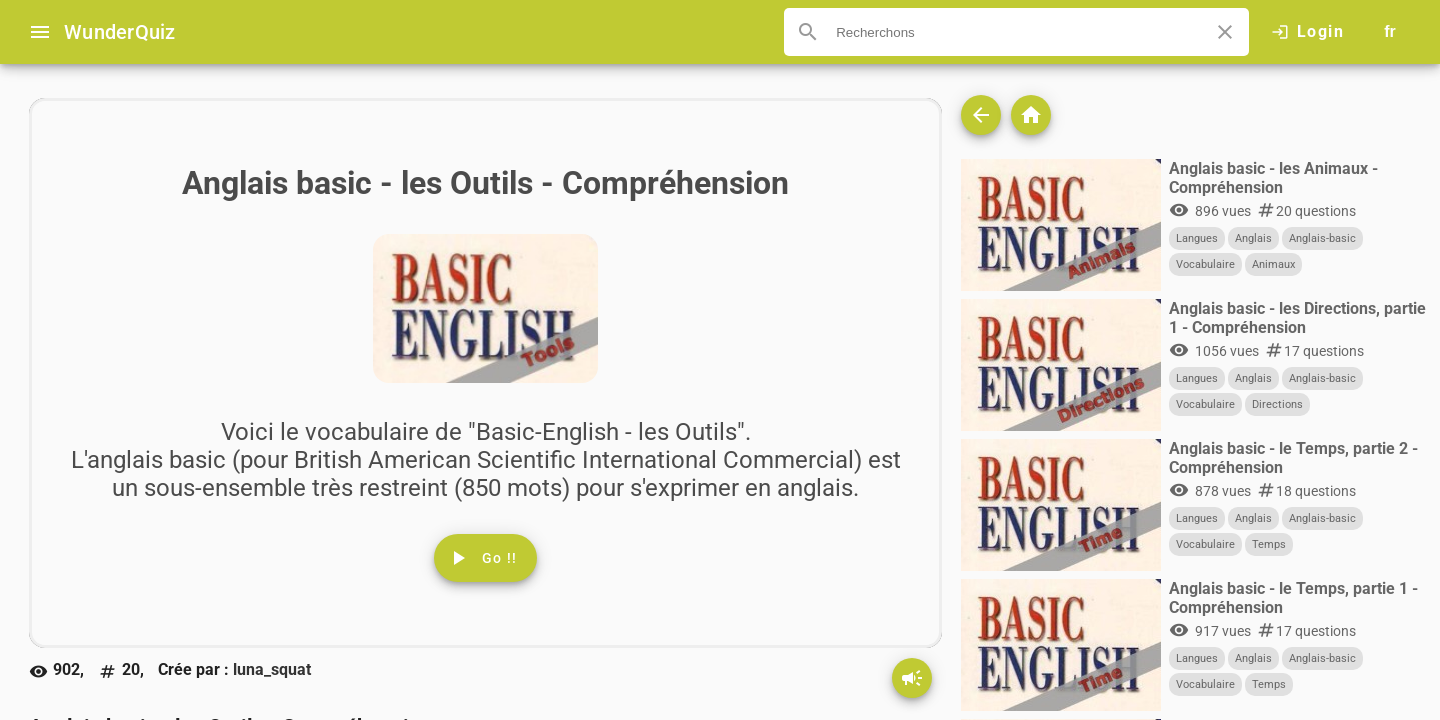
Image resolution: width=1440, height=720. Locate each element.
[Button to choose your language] (1390, 32)
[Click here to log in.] (1307, 32)
